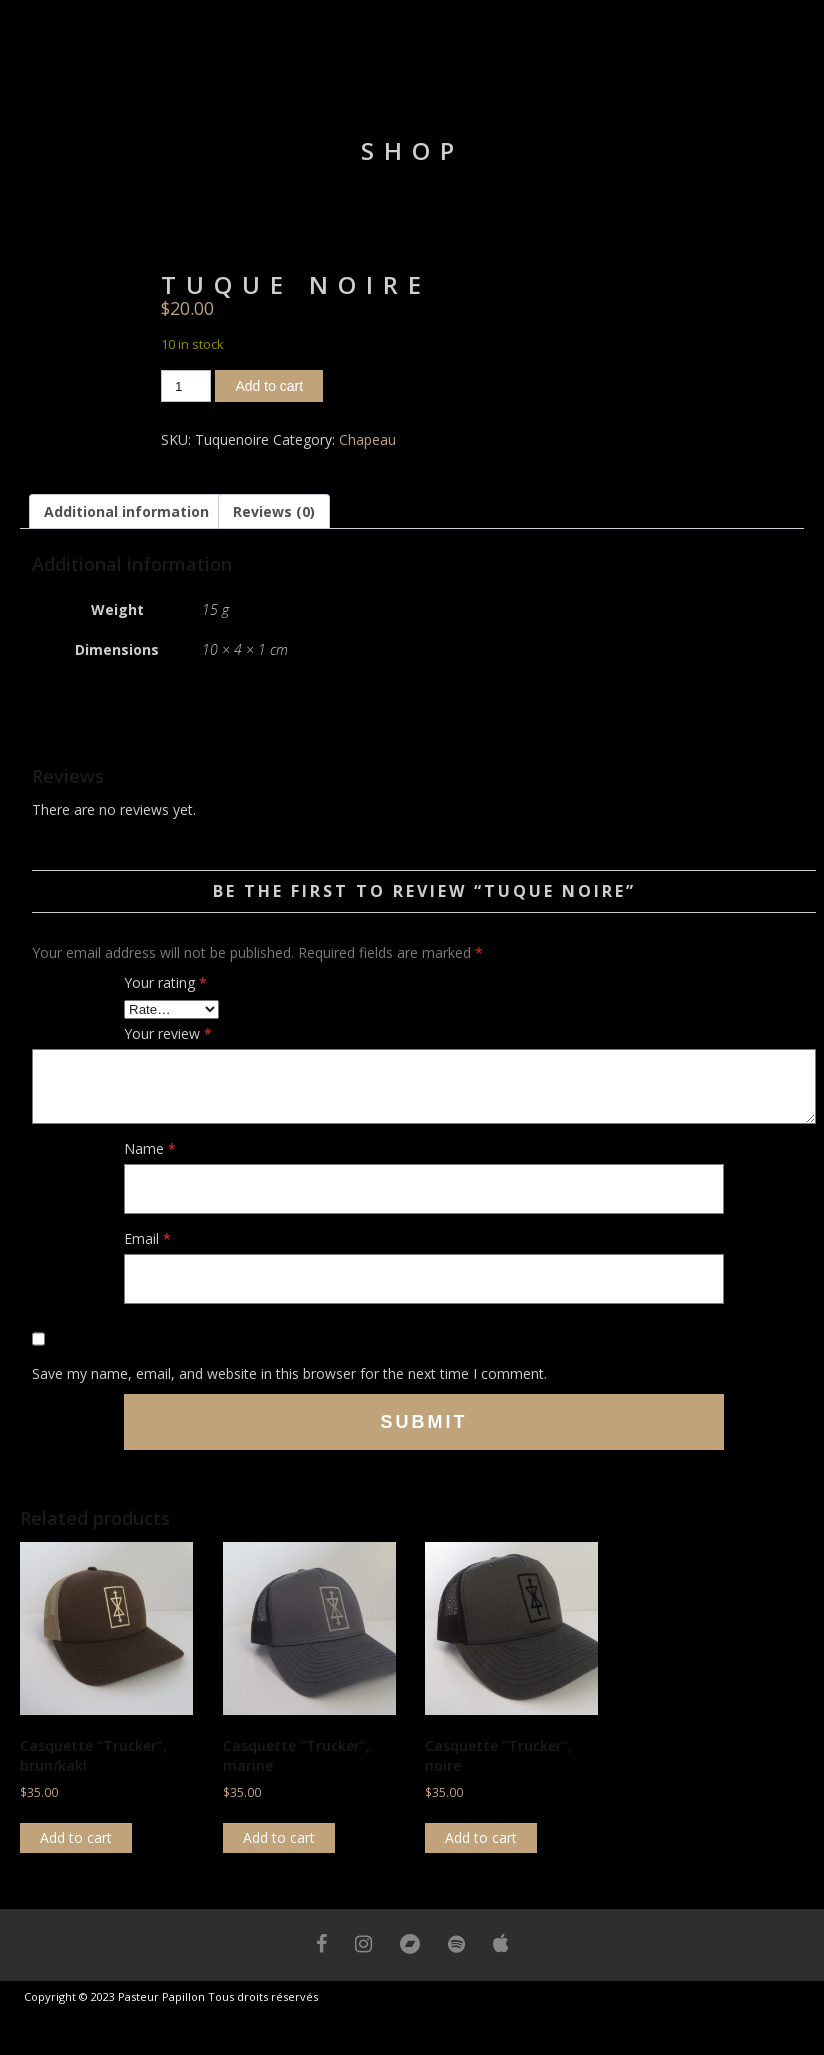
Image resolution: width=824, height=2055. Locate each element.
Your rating (165, 982)
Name (150, 1148)
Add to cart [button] (76, 1837)
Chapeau (367, 439)
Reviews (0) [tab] (274, 511)
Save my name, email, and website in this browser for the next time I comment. (289, 1373)
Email (147, 1238)
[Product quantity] (186, 386)
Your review (168, 1033)
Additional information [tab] (126, 511)
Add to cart (269, 386)
